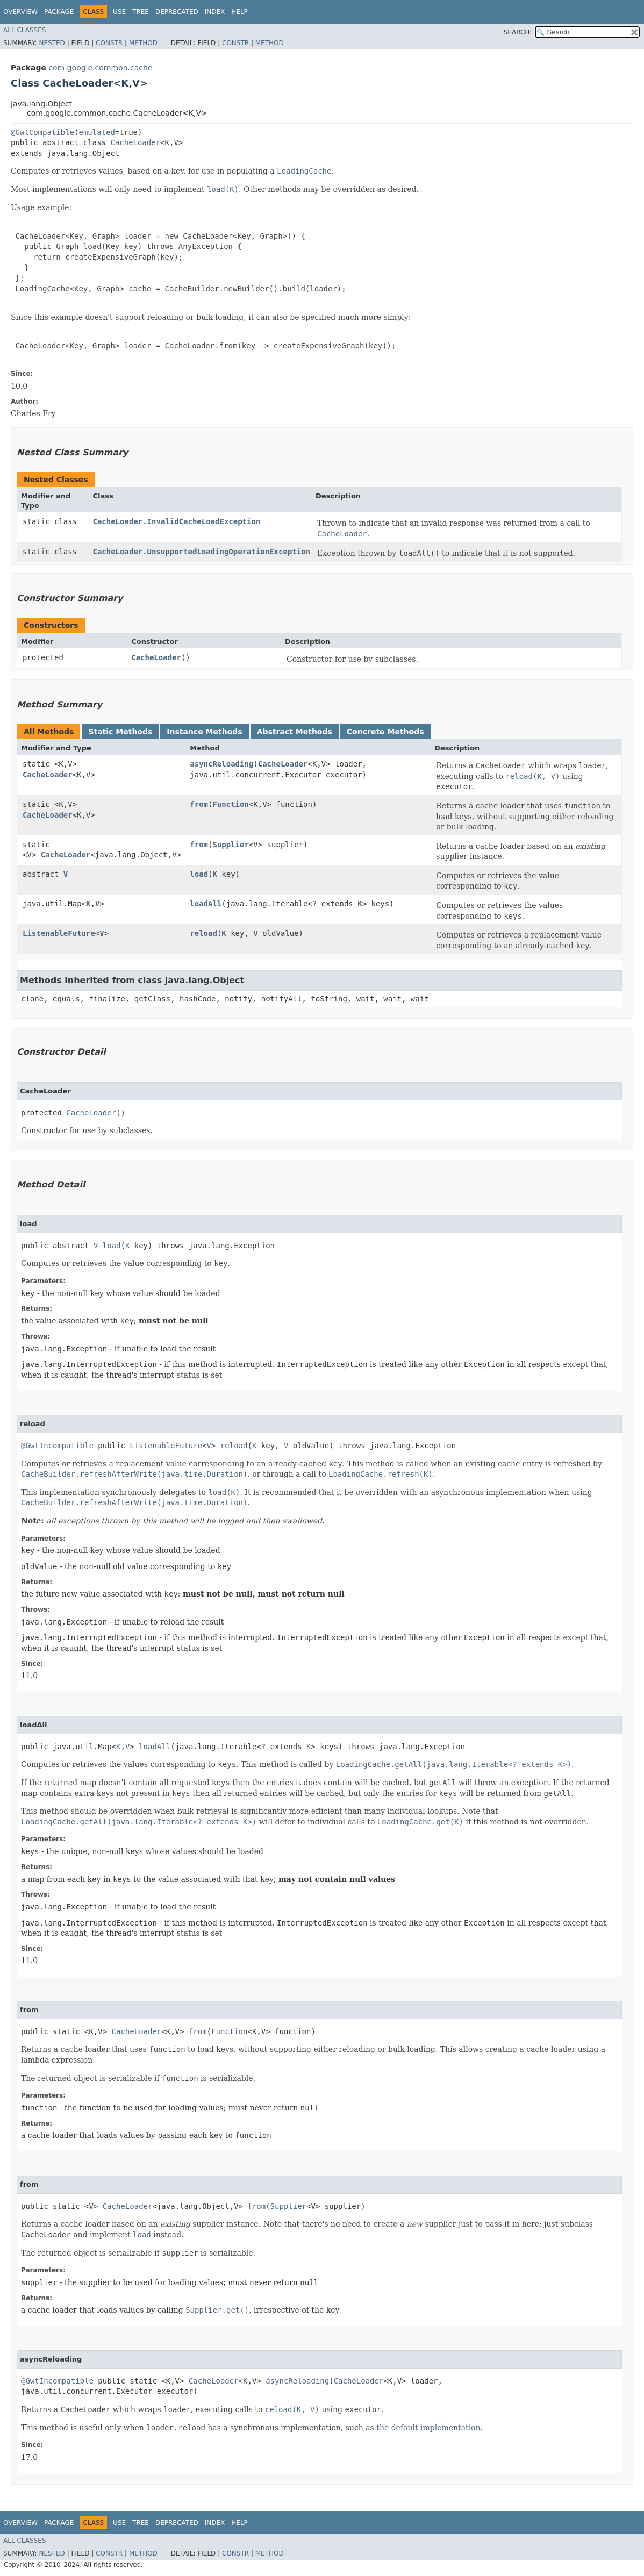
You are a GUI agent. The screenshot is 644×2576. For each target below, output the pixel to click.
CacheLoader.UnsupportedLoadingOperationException (201, 551)
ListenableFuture (59, 933)
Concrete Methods (385, 731)
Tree (140, 12)
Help (239, 12)
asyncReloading (221, 764)
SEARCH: (518, 32)
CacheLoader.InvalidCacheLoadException (176, 521)
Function (230, 804)
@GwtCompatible (42, 132)
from (199, 804)
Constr (109, 43)
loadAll (205, 903)
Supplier (230, 844)
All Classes (24, 30)
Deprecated (176, 12)
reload (203, 933)
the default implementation (428, 2427)
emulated (96, 132)
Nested (52, 43)
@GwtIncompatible (57, 1445)
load (199, 874)
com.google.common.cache (100, 67)
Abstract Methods (294, 731)
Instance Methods (204, 731)
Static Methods (120, 731)
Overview (20, 12)
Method (143, 43)
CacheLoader (135, 142)
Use (119, 12)
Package (59, 12)
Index (215, 12)
